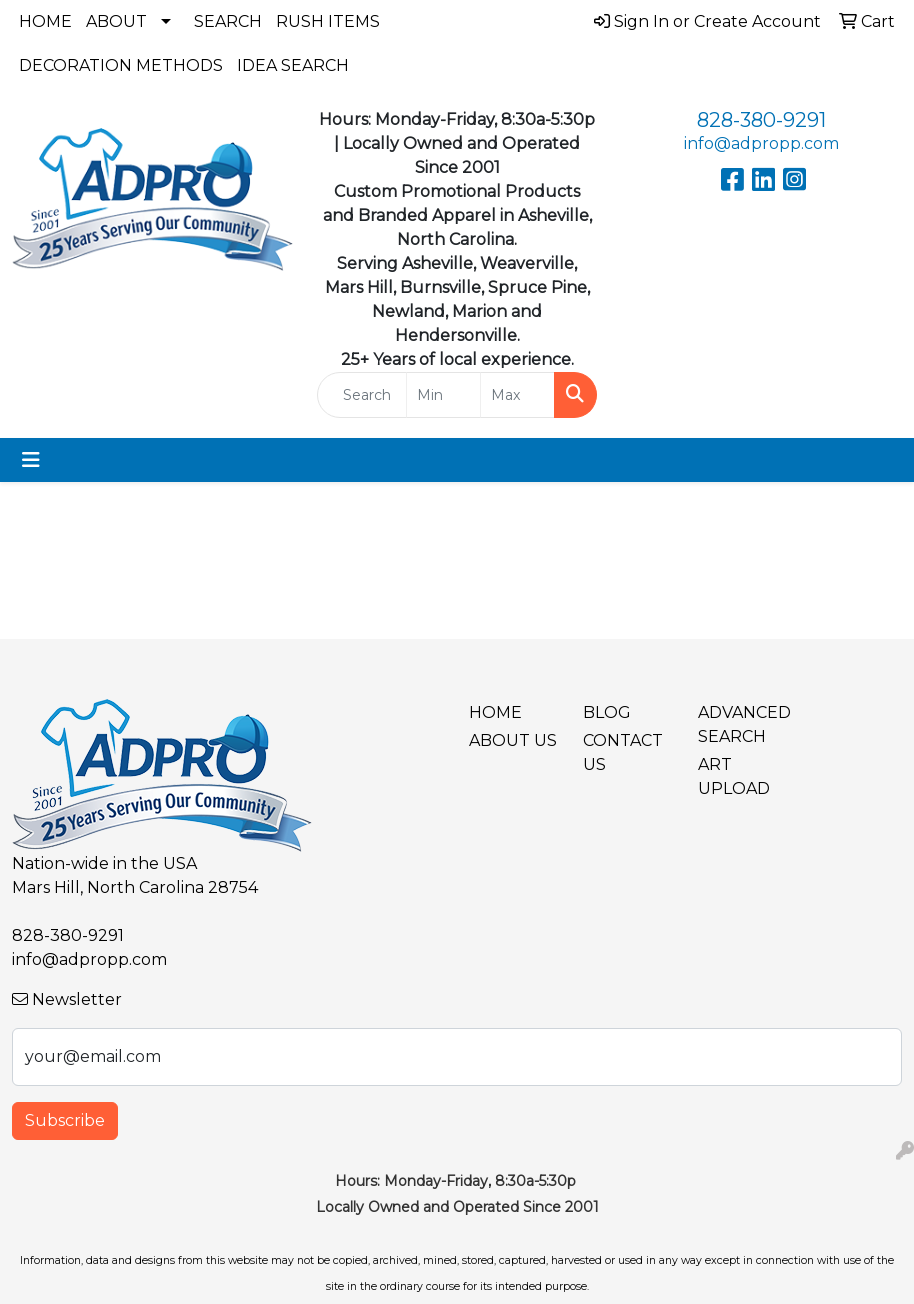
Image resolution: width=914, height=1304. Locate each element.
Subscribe (65, 1120)
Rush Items (328, 21)
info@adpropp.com (761, 143)
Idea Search (293, 65)
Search (228, 21)
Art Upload (734, 776)
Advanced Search (743, 724)
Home (45, 21)
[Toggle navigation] (31, 460)
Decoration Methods (121, 65)
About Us (513, 740)
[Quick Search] (362, 395)
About (116, 21)
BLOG (607, 712)
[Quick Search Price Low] (443, 395)
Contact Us (623, 752)
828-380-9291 (761, 120)
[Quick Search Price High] (517, 395)
